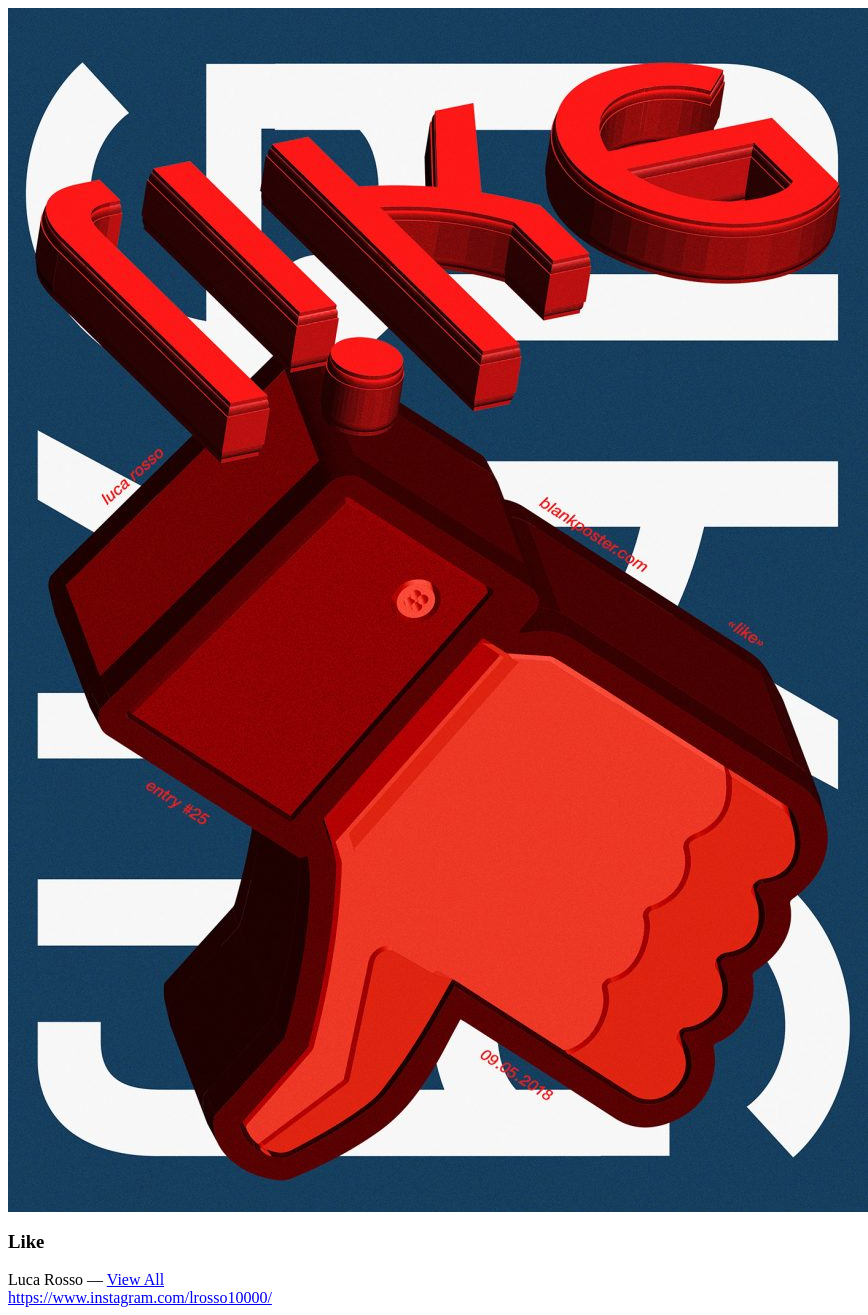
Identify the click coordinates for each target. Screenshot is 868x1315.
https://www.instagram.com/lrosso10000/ (140, 1297)
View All (135, 1279)
